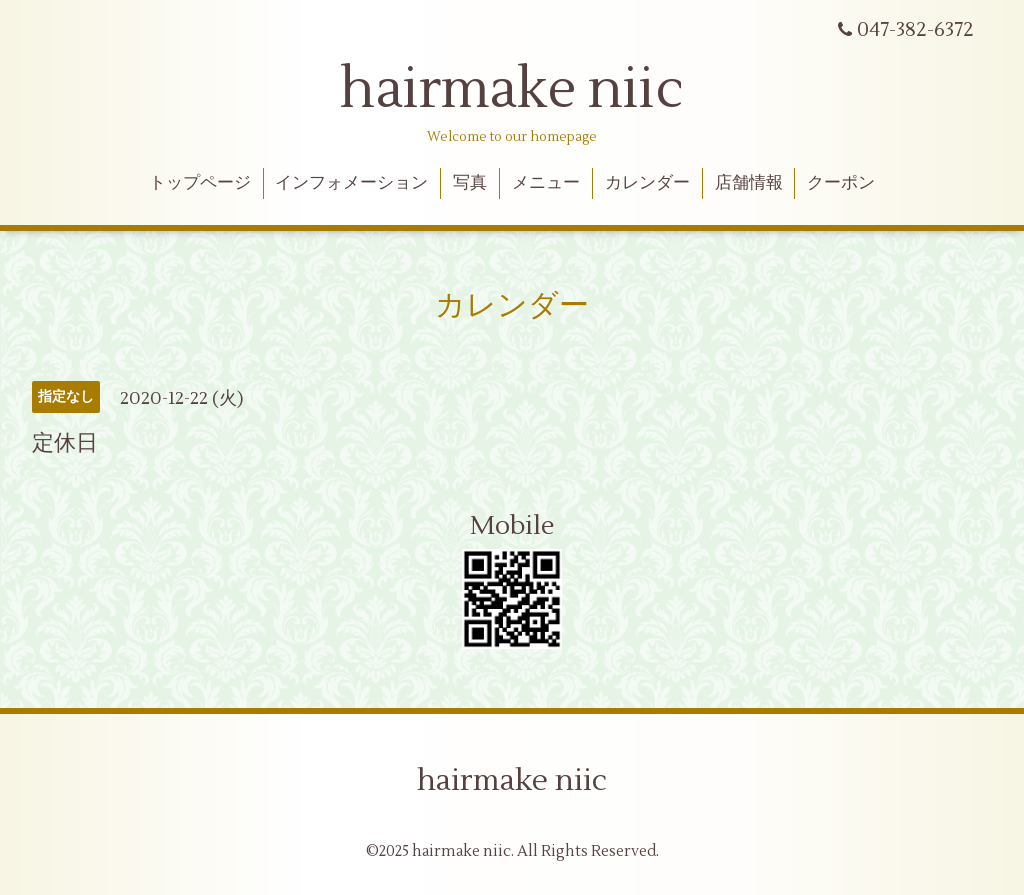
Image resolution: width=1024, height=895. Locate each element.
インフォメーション (351, 183)
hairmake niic (512, 90)
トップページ (200, 183)
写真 (470, 183)
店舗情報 (749, 183)
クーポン (841, 183)
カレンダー (647, 183)
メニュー (546, 183)
